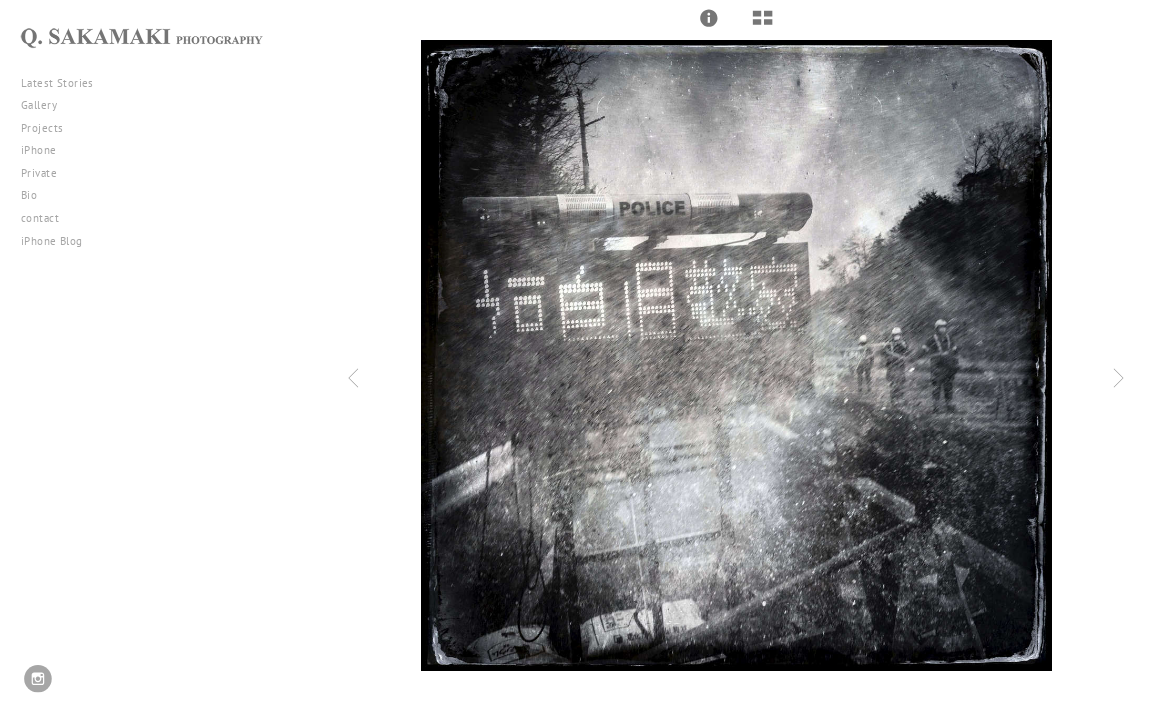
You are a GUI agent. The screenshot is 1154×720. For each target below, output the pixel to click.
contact (40, 218)
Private (39, 173)
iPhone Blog (52, 241)
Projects (49, 128)
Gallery (46, 105)
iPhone (46, 150)
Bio (29, 195)
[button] (709, 18)
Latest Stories (65, 83)
